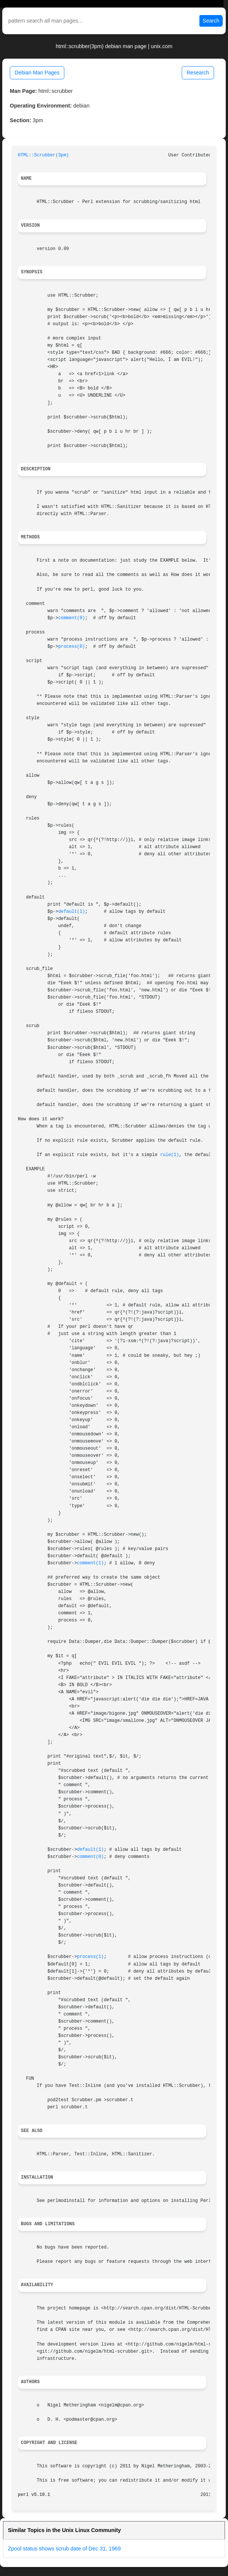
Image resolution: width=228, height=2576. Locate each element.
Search (211, 21)
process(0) (71, 646)
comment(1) (90, 1563)
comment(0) (71, 618)
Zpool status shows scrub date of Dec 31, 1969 (64, 2549)
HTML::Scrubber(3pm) (43, 155)
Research (198, 73)
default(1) (71, 911)
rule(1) (169, 1155)
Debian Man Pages (37, 73)
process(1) (90, 1956)
